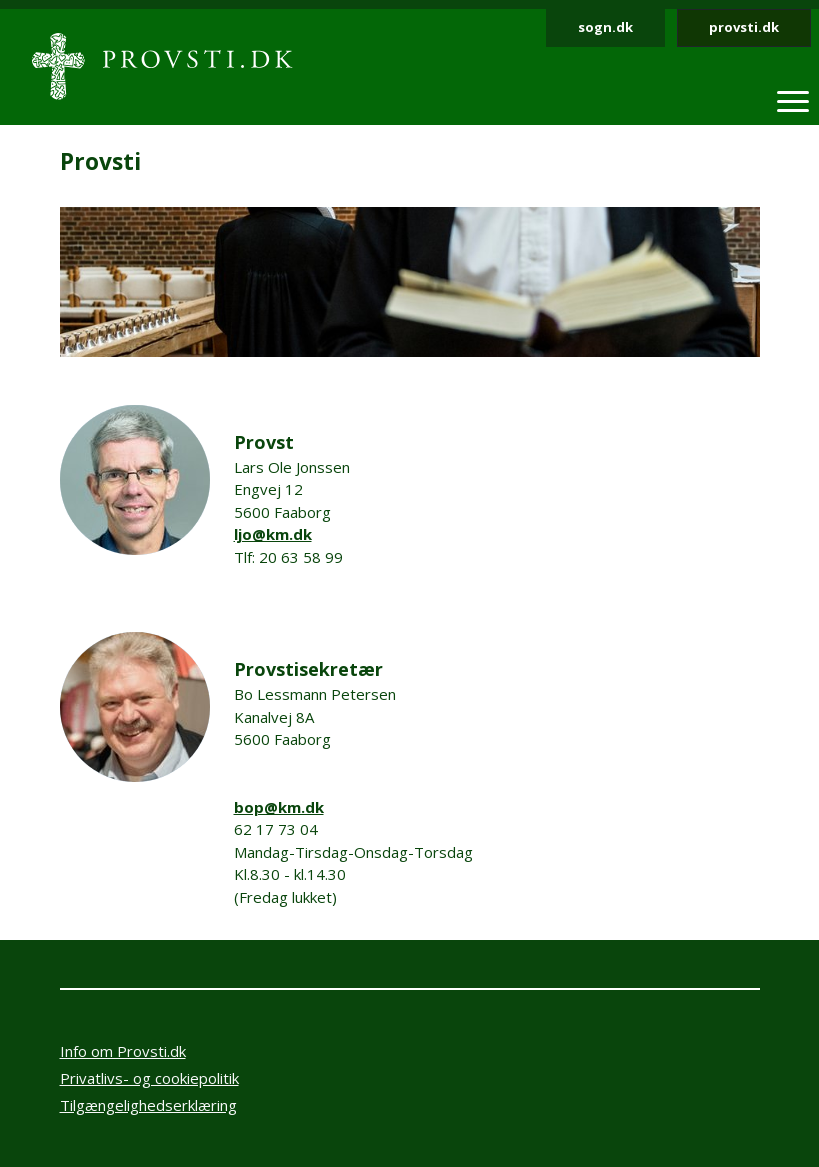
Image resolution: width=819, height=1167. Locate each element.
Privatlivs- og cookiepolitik (149, 1078)
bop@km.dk (279, 807)
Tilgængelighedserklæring (148, 1105)
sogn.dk (605, 27)
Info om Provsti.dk (123, 1051)
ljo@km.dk (273, 534)
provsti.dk (744, 27)
